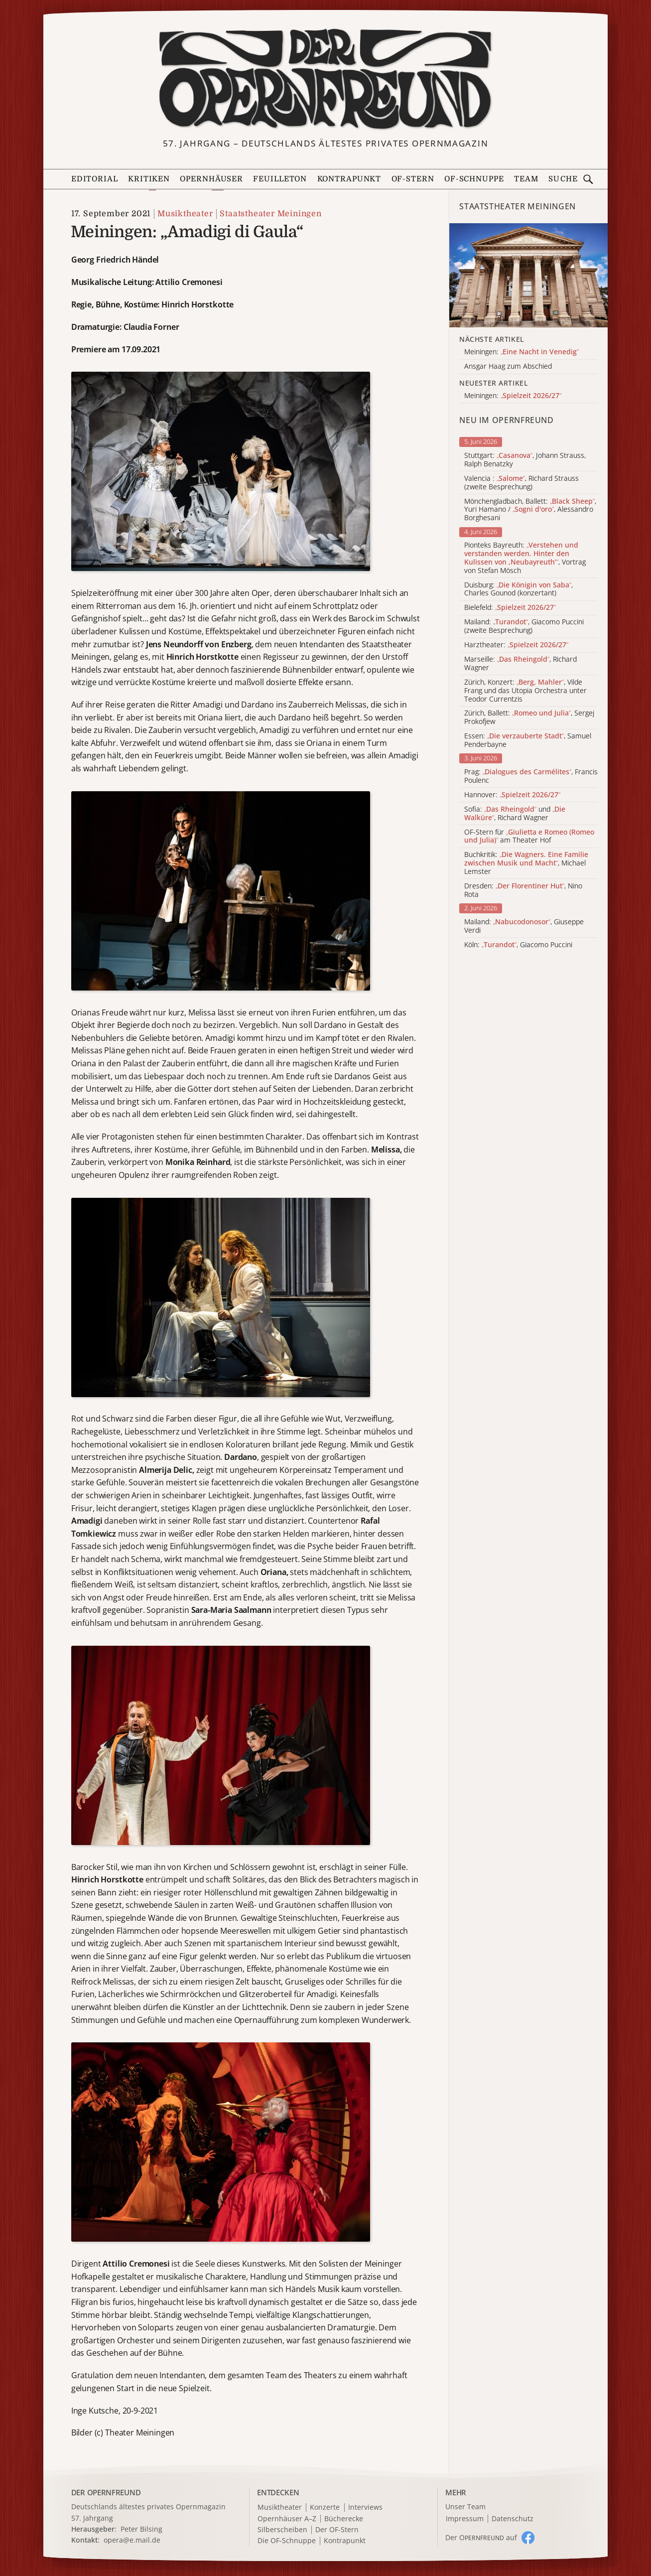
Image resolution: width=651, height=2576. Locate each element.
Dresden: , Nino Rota (523, 890)
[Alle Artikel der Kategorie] (528, 275)
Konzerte (325, 2507)
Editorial (94, 179)
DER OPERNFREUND (106, 2492)
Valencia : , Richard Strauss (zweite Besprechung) (521, 482)
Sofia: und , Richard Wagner (514, 813)
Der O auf (481, 2537)
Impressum (465, 2519)
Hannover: (512, 795)
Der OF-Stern (337, 2530)
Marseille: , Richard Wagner (520, 663)
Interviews (365, 2507)
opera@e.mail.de (132, 2540)
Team (526, 179)
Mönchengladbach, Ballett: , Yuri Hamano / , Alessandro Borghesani (530, 509)
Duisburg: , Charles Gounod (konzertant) (518, 589)
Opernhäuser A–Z (287, 2519)
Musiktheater (185, 213)
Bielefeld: (510, 607)
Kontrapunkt (349, 179)
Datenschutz (512, 2519)
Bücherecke (343, 2519)
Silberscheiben (282, 2530)
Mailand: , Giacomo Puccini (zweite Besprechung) (524, 626)
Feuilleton (280, 179)
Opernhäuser (211, 179)
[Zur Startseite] (325, 79)
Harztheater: (516, 645)
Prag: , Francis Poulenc (531, 776)
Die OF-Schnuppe (287, 2541)
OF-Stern (412, 179)
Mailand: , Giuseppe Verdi (524, 926)
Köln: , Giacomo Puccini (518, 945)
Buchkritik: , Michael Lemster (526, 863)
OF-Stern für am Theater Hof (529, 836)
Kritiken (149, 179)
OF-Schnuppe (474, 179)
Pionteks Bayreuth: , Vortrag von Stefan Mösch (525, 557)
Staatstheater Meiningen (270, 213)
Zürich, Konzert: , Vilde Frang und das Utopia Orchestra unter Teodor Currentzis (525, 690)
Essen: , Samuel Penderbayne (527, 740)
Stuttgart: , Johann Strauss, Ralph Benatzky (525, 459)
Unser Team (465, 2506)
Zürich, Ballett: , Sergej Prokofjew (529, 717)
